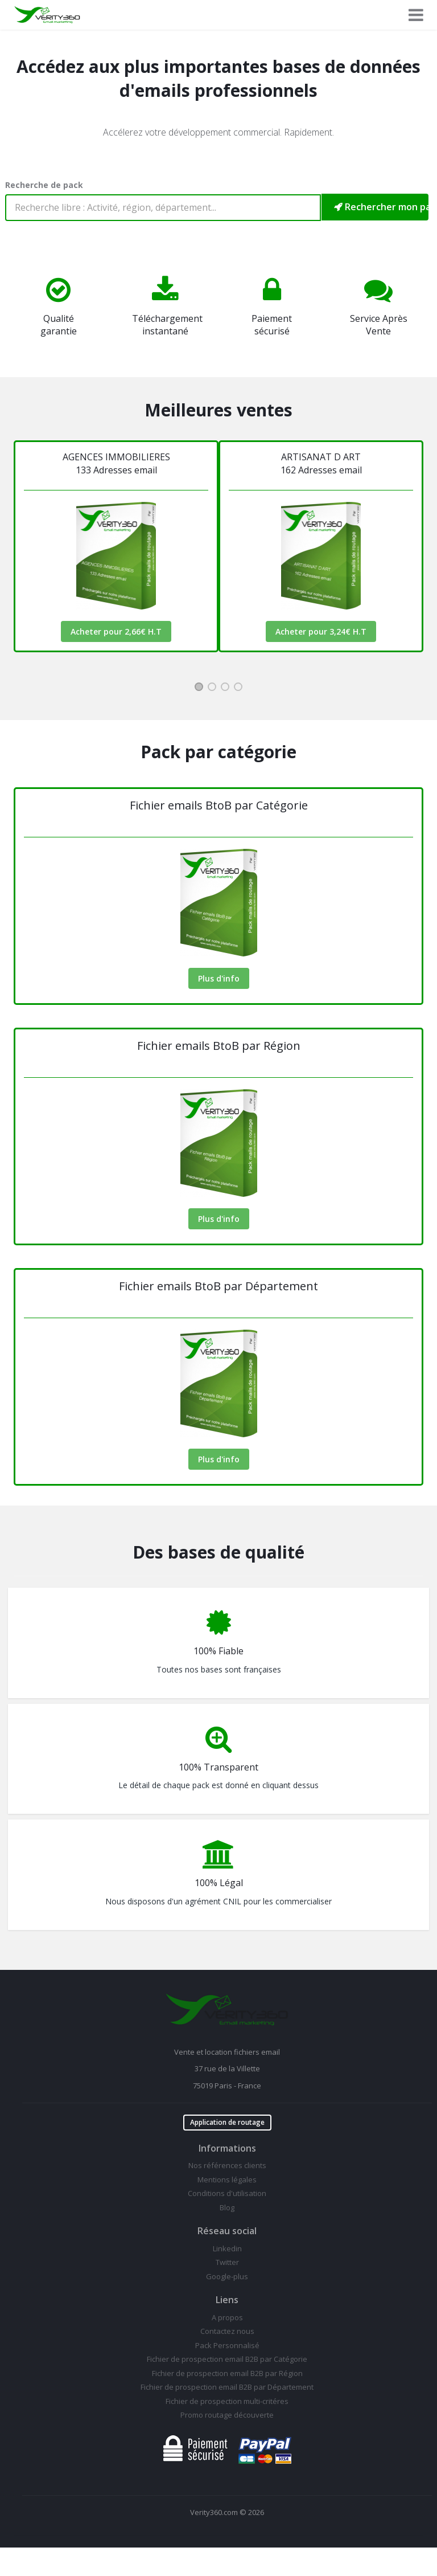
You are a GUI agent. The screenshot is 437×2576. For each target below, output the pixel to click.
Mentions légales (227, 2179)
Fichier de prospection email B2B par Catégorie (227, 2359)
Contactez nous (227, 2331)
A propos (227, 2317)
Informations (227, 2148)
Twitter (227, 2262)
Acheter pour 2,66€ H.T (116, 631)
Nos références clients (227, 2165)
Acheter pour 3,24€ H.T (320, 631)
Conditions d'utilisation (227, 2193)
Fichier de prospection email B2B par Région (227, 2373)
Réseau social (227, 2231)
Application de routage (227, 2122)
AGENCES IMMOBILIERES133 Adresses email (116, 463)
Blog (227, 2207)
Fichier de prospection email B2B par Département (227, 2387)
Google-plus (227, 2276)
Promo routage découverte (227, 2415)
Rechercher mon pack (381, 207)
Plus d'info (219, 978)
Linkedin (227, 2248)
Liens (227, 2299)
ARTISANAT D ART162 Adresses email (321, 463)
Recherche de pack (44, 184)
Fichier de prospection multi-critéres (227, 2401)
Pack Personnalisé (227, 2345)
